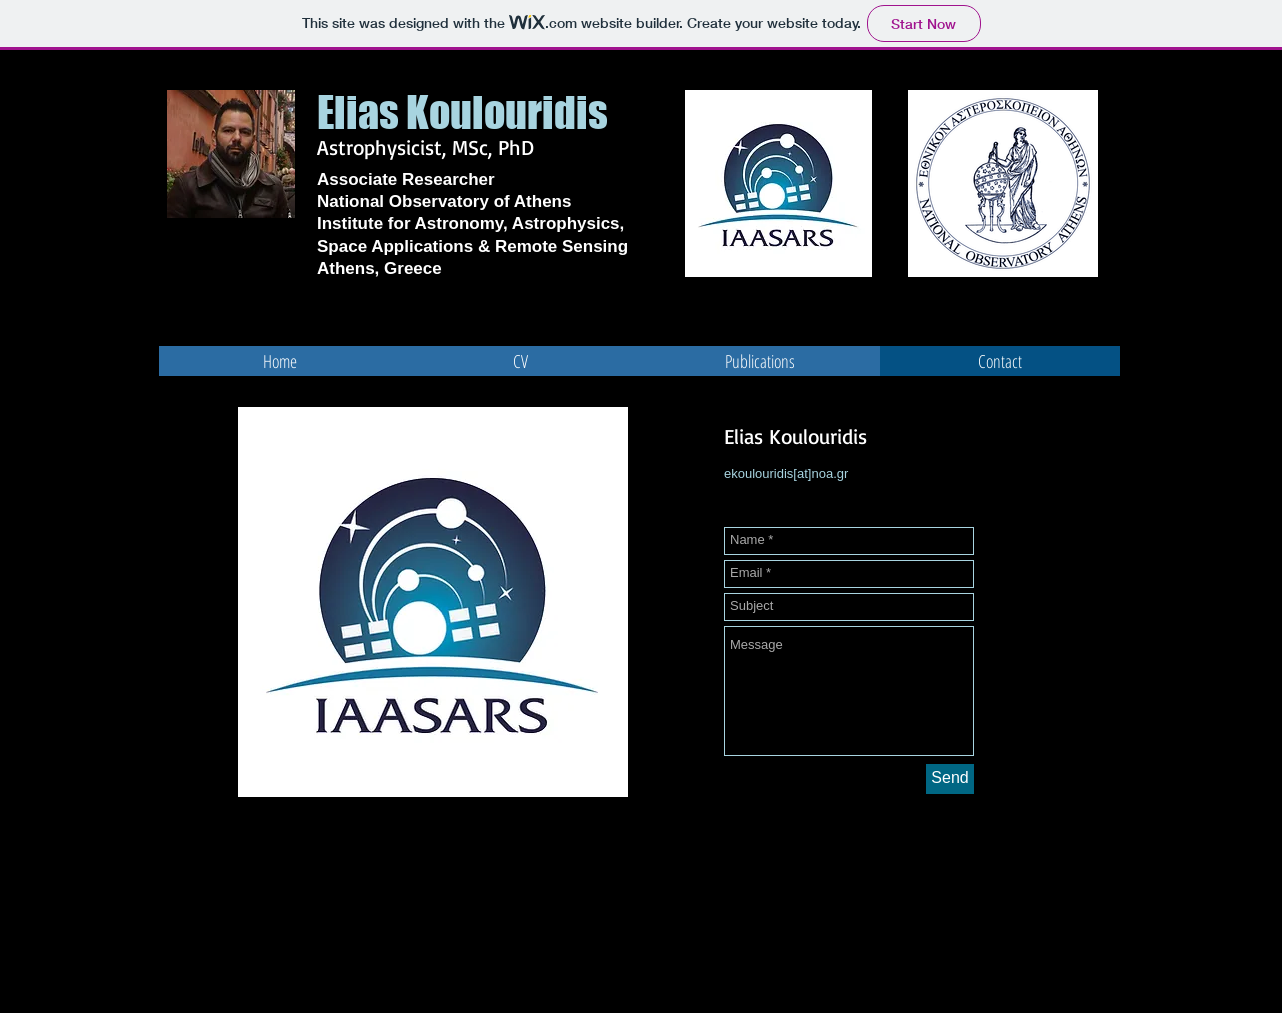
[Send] (950, 779)
